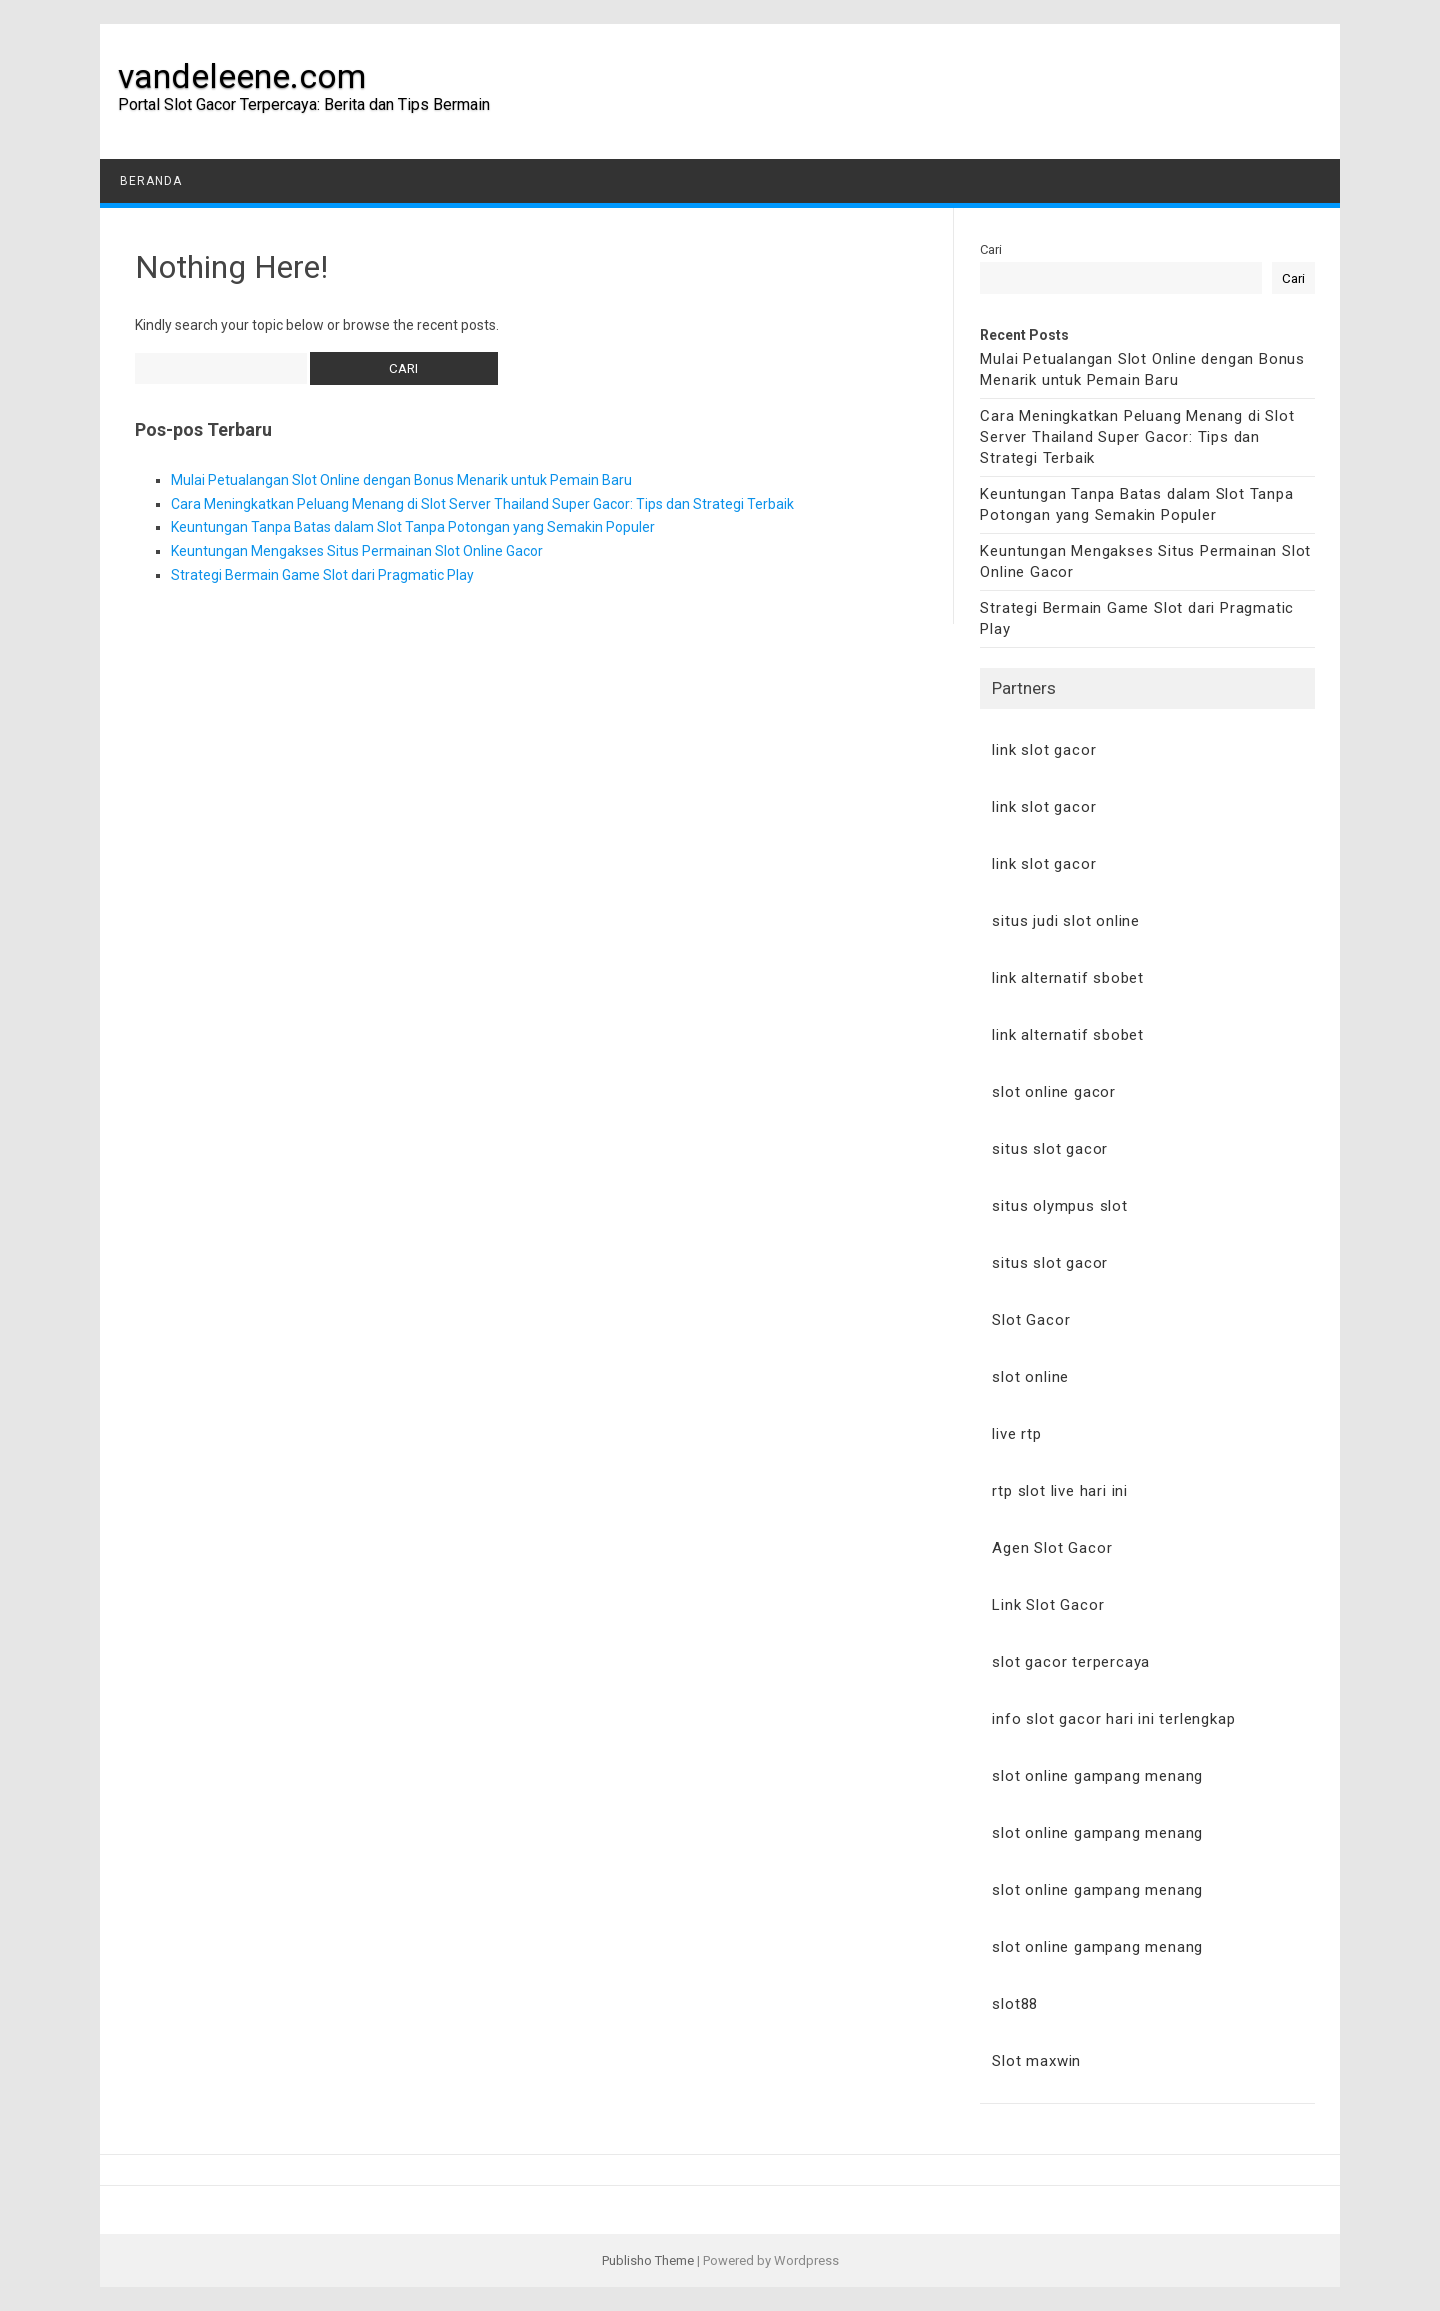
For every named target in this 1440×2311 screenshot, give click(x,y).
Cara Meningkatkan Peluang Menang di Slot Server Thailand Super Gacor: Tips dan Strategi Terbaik (482, 504)
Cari (991, 249)
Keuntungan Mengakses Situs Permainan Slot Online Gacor (357, 551)
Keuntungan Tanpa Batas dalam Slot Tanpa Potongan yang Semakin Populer (413, 527)
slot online (1030, 1377)
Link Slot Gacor (1048, 1605)
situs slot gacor (1050, 1149)
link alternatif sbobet (1068, 978)
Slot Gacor (1031, 1320)
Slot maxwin (1036, 2061)
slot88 (1015, 2004)
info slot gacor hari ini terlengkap (1113, 1719)
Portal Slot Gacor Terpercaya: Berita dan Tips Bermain (304, 104)
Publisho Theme (648, 2260)
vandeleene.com (242, 76)
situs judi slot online (1066, 921)
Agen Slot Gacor (1052, 1548)
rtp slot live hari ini (1060, 1491)
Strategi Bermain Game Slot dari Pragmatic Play (322, 575)
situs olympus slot (1059, 1206)
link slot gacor (1044, 750)
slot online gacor (1054, 1092)
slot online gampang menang (1097, 1776)
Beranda (151, 181)
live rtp (1016, 1434)
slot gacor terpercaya (1071, 1662)
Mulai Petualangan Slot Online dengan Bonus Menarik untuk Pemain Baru (401, 480)
